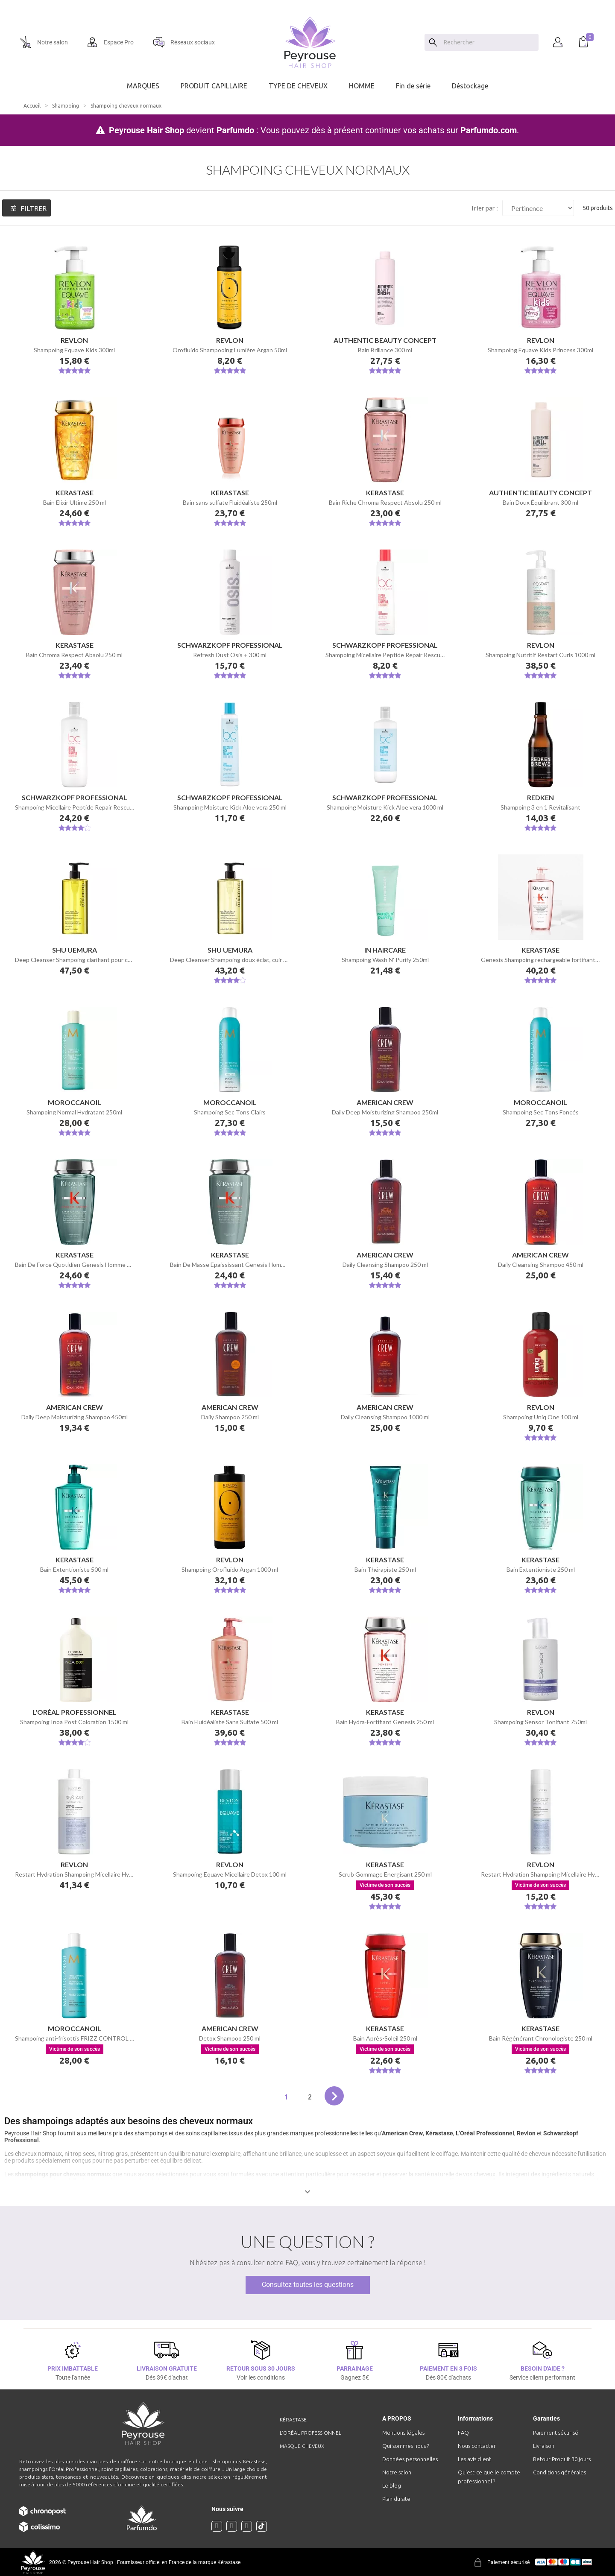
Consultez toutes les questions (308, 2285)
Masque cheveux (302, 2446)
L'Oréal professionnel (310, 2433)
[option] (307, 3)
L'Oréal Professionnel (485, 2133)
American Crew (402, 2133)
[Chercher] (489, 42)
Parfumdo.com (488, 130)
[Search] (433, 42)
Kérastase (439, 2133)
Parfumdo (235, 130)
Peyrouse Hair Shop (146, 130)
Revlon (526, 2133)
